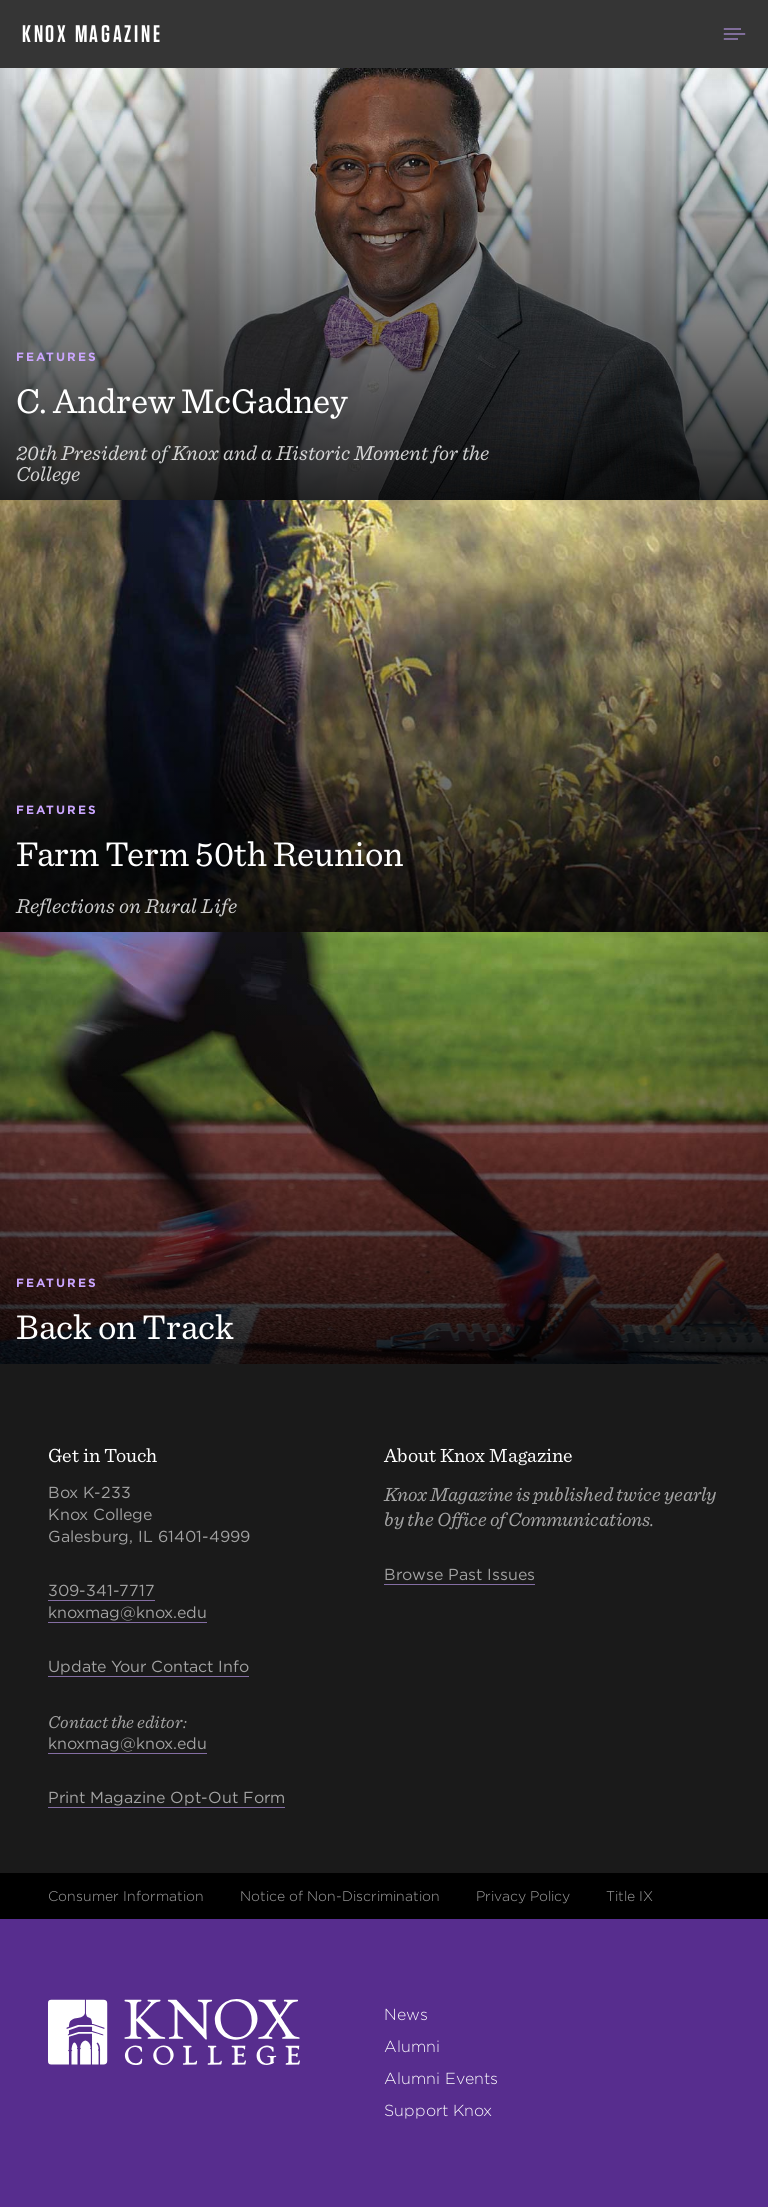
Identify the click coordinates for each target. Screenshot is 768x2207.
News (406, 2014)
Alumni (412, 2046)
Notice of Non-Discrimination (340, 1896)
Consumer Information (126, 1896)
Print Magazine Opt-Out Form (166, 1797)
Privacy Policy (523, 1896)
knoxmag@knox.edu (127, 1612)
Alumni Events (441, 2078)
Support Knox (438, 2110)
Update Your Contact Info (148, 1666)
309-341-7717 (101, 1590)
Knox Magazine (92, 34)
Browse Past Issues (459, 1574)
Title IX (629, 1896)
